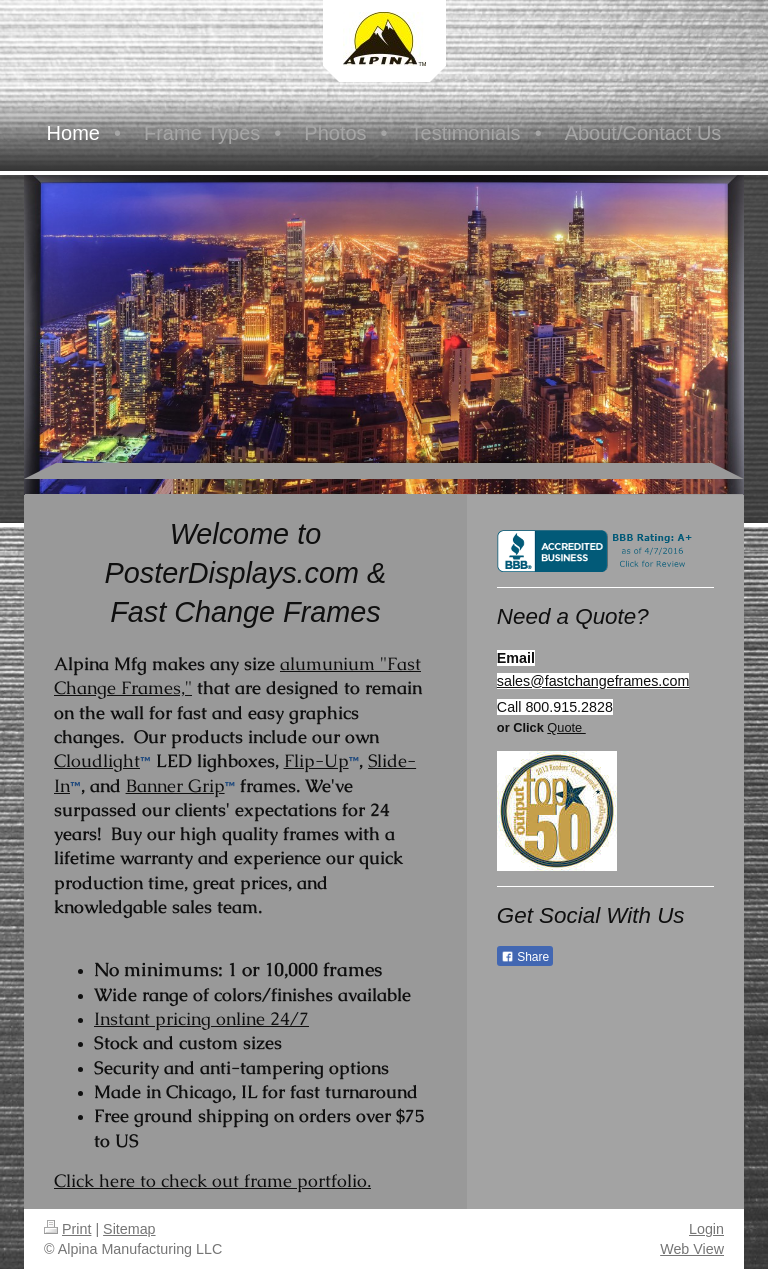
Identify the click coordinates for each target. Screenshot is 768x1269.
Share (525, 957)
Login (706, 1229)
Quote (566, 727)
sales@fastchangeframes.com (593, 681)
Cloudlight (97, 760)
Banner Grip (175, 785)
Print (67, 1229)
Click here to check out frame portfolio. (212, 1180)
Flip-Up (316, 760)
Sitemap (129, 1229)
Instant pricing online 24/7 (201, 1018)
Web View (692, 1249)
